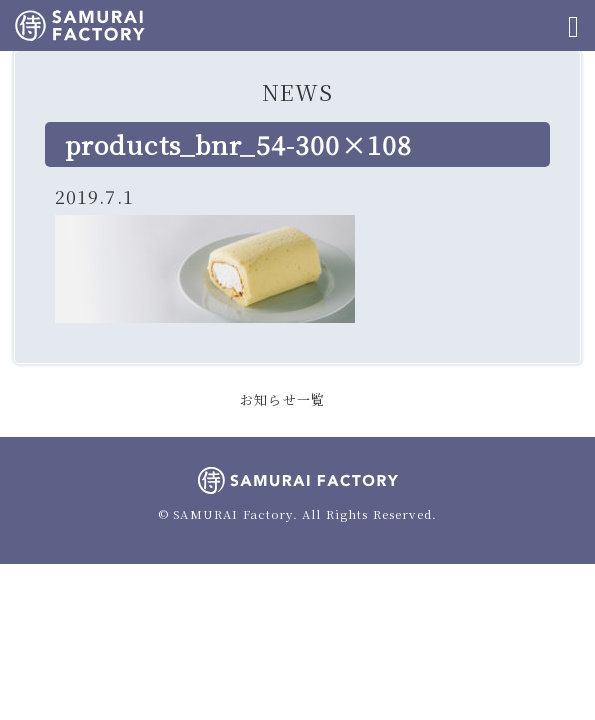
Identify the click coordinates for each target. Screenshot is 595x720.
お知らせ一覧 (282, 399)
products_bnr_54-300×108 (239, 144)
